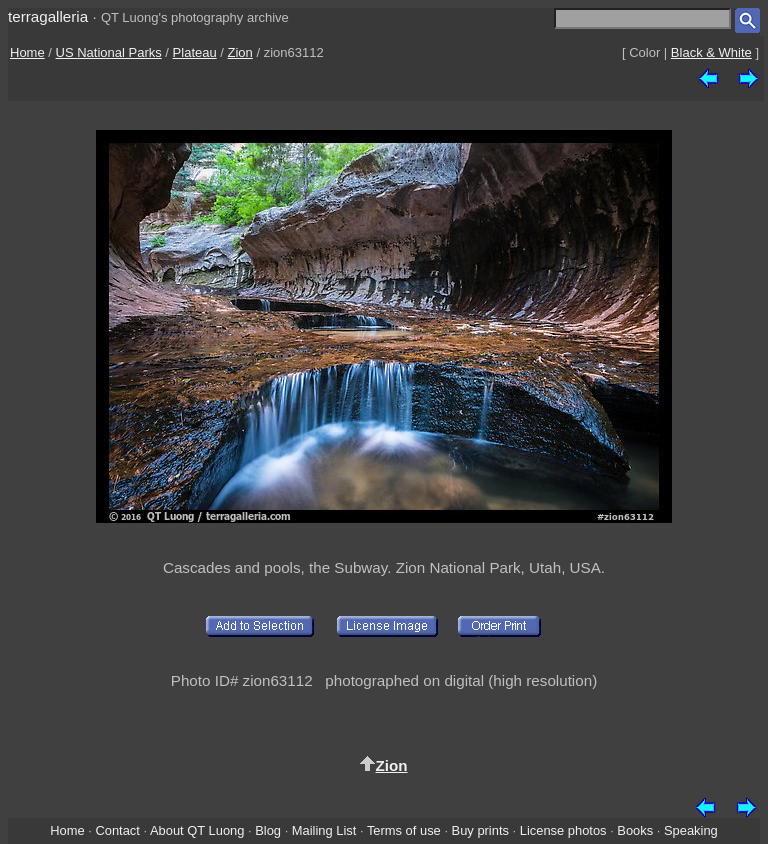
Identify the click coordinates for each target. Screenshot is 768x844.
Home (27, 52)
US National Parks (109, 52)
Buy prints (480, 830)
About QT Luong (197, 830)
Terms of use (404, 830)
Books (635, 830)
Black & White (711, 52)
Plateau (195, 52)
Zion (240, 52)
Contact (117, 830)
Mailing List (324, 830)
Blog (268, 830)
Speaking (691, 830)
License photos (563, 830)
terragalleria (48, 16)
